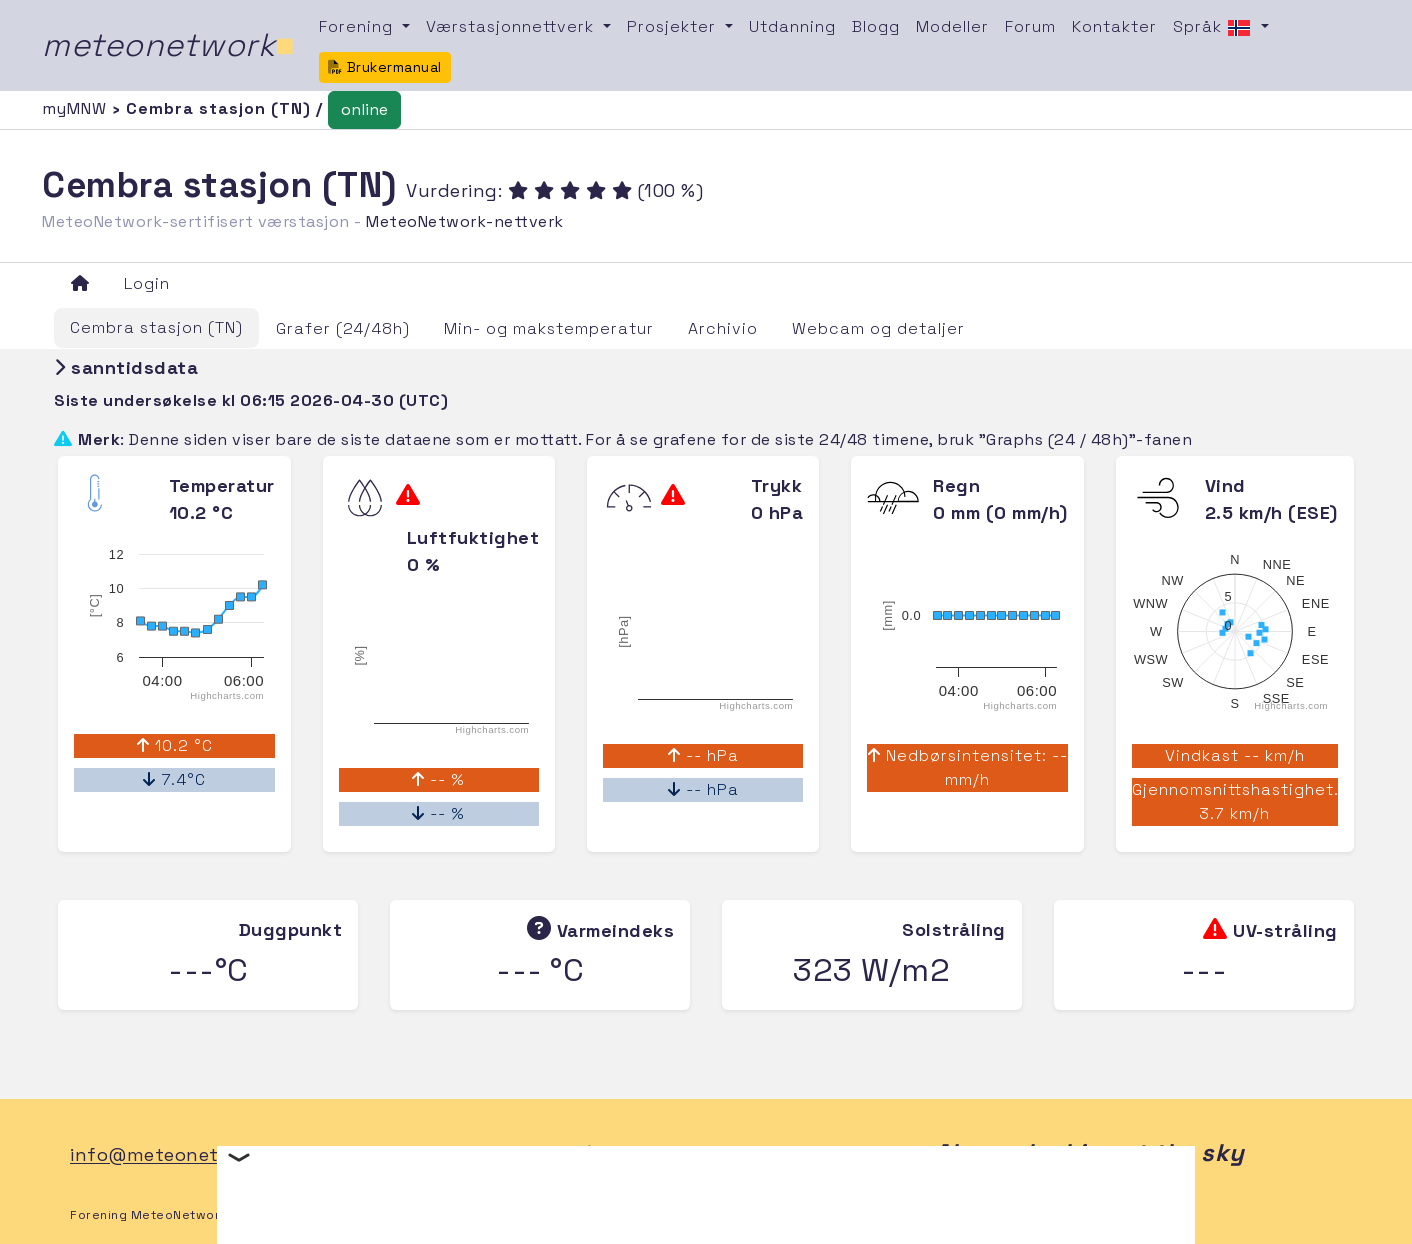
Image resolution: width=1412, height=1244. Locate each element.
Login (147, 283)
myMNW (77, 108)
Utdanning (792, 26)
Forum (1030, 26)
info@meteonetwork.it (175, 1155)
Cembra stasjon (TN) (156, 327)
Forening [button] (358, 26)
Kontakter (1114, 26)
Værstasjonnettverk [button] (512, 26)
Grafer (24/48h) (343, 328)
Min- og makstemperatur (549, 328)
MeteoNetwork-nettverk (465, 221)
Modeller (952, 26)
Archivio (723, 328)
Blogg (876, 26)
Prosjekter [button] (674, 26)
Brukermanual (385, 67)
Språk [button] (1214, 28)
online (364, 109)
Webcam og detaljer (878, 328)
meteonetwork (168, 45)
